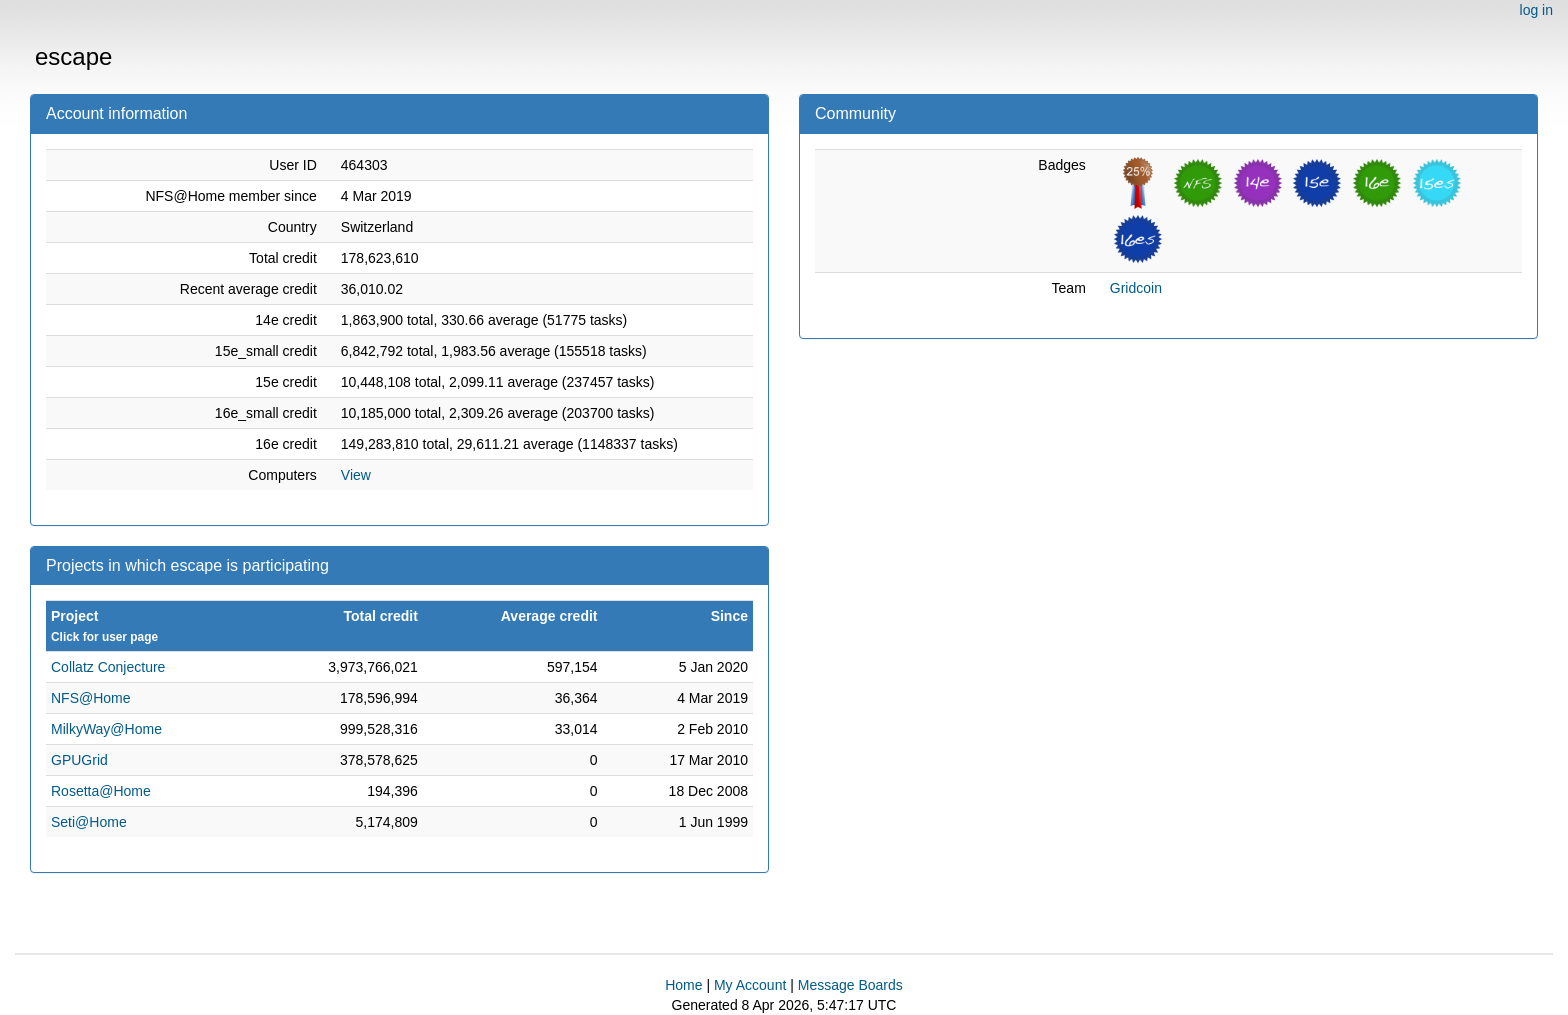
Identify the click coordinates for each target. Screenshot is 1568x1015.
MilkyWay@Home (106, 729)
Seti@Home (89, 822)
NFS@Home (91, 698)
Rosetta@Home (101, 791)
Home (683, 985)
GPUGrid (79, 760)
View (356, 475)
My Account (750, 985)
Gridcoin (1136, 288)
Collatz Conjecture (108, 667)
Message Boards (850, 985)
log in (1536, 10)
